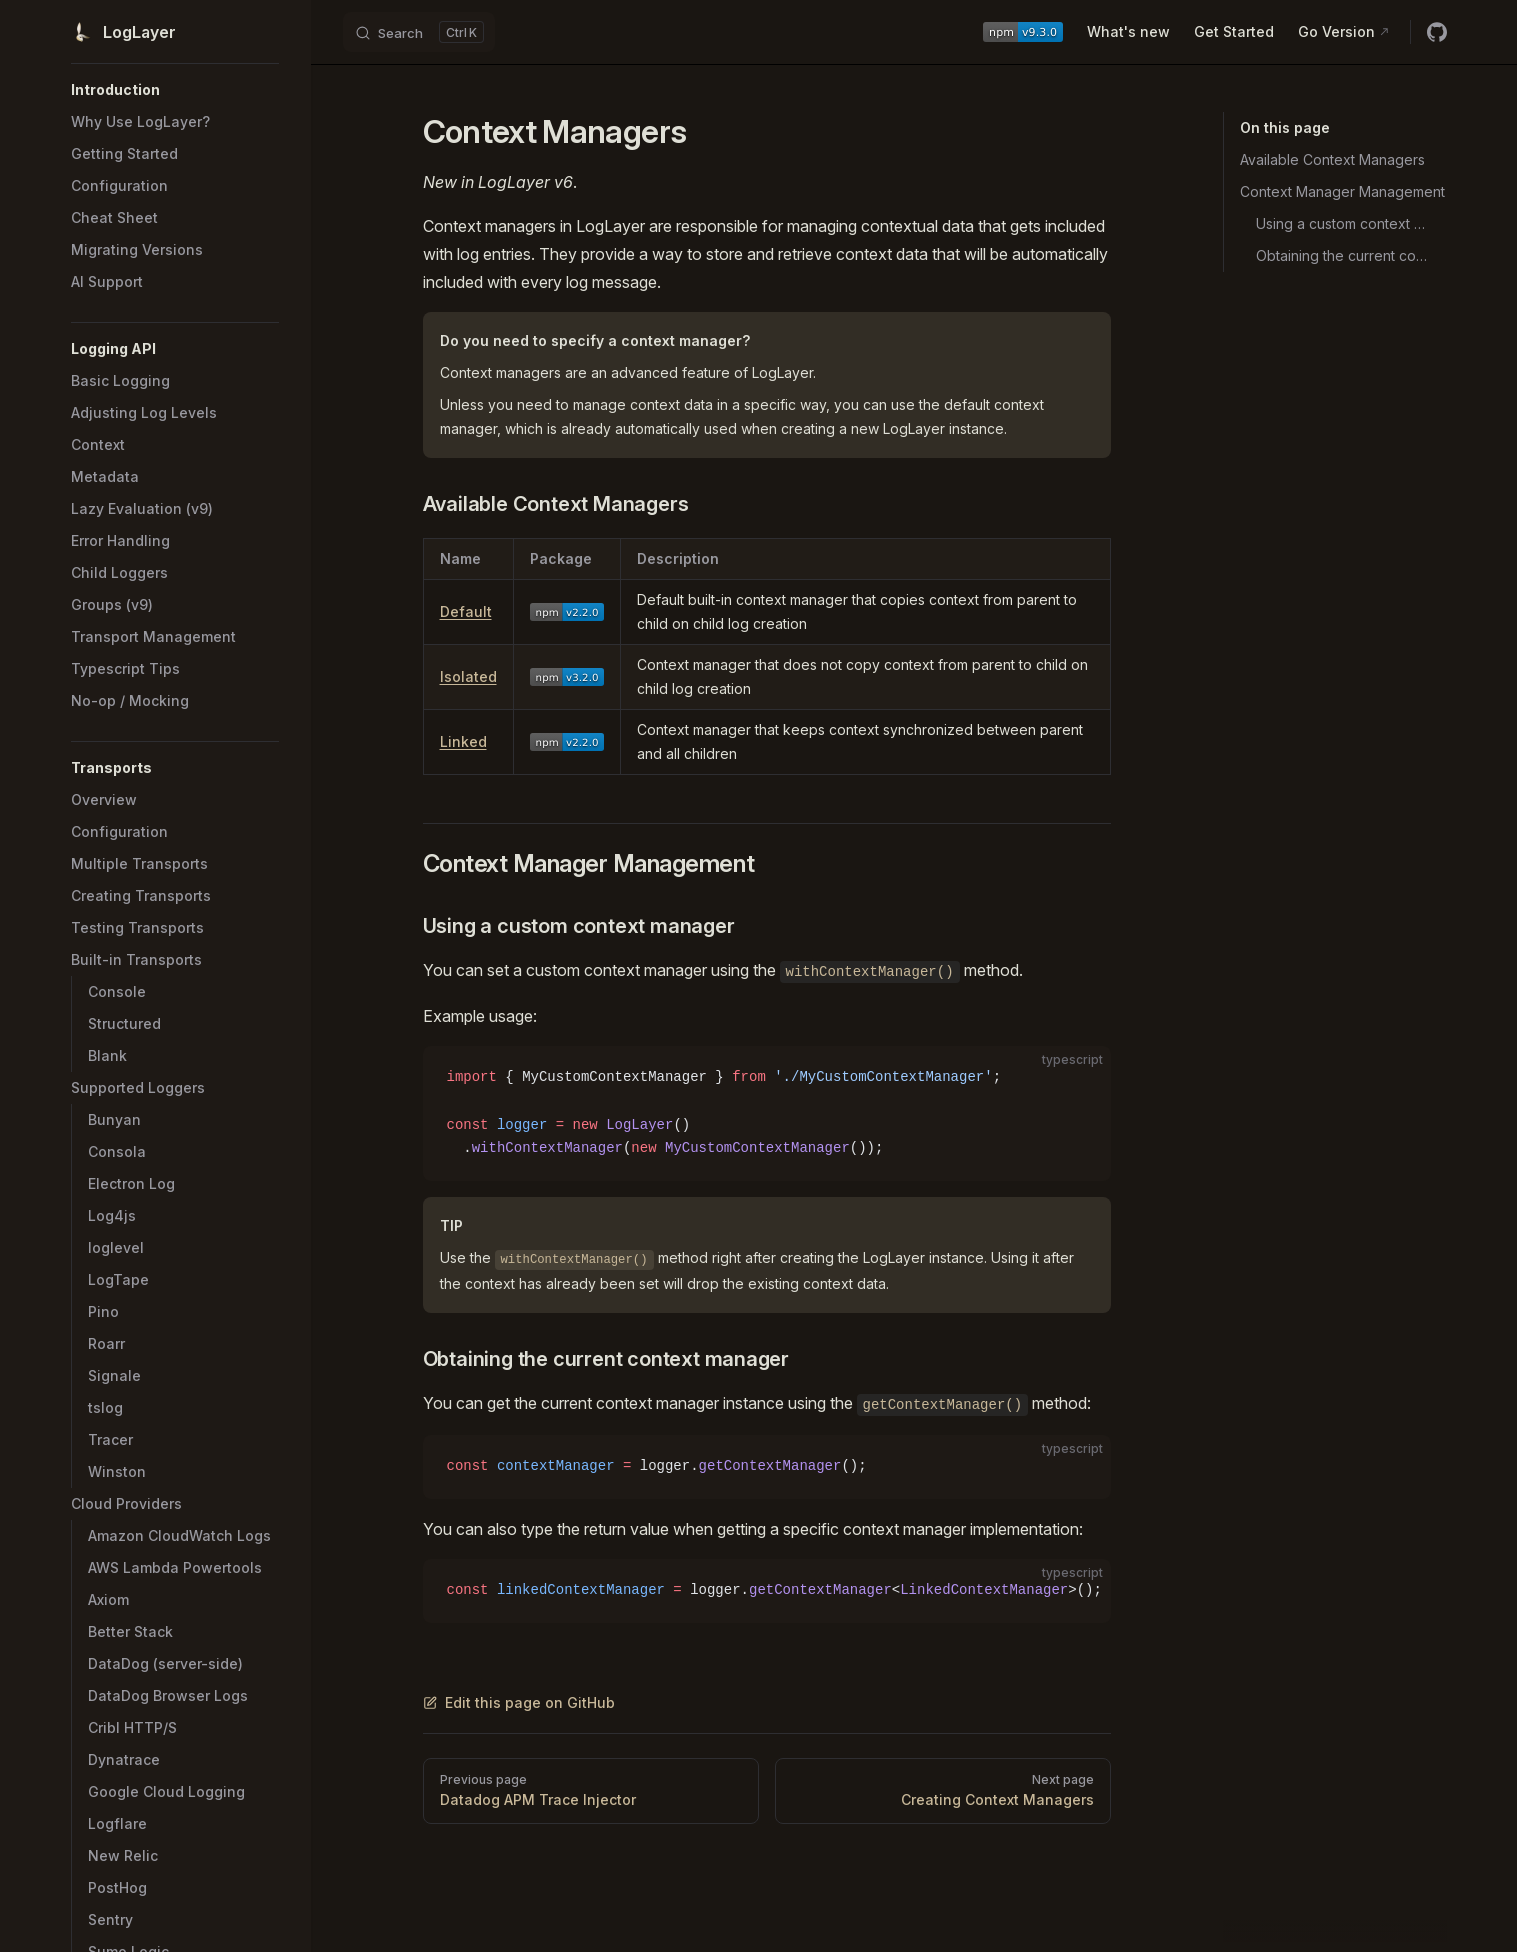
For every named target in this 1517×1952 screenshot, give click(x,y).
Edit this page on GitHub (519, 1702)
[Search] (419, 32)
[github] (1437, 32)
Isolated (468, 676)
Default (466, 611)
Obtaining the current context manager (1343, 255)
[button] (175, 90)
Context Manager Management (1342, 191)
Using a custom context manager (1343, 223)
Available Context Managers (1332, 159)
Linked (463, 741)
